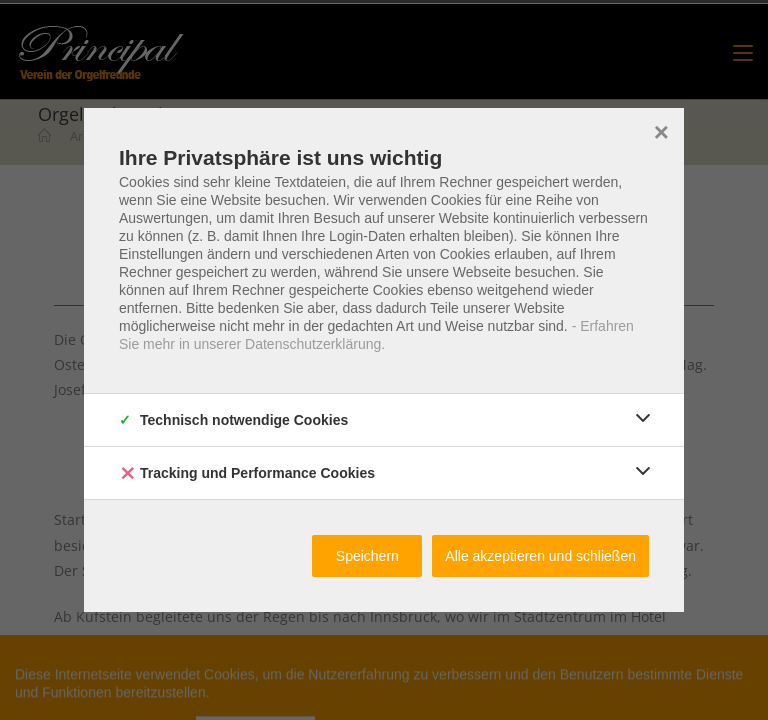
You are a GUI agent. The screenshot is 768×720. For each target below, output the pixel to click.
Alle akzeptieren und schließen (540, 556)
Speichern (367, 556)
